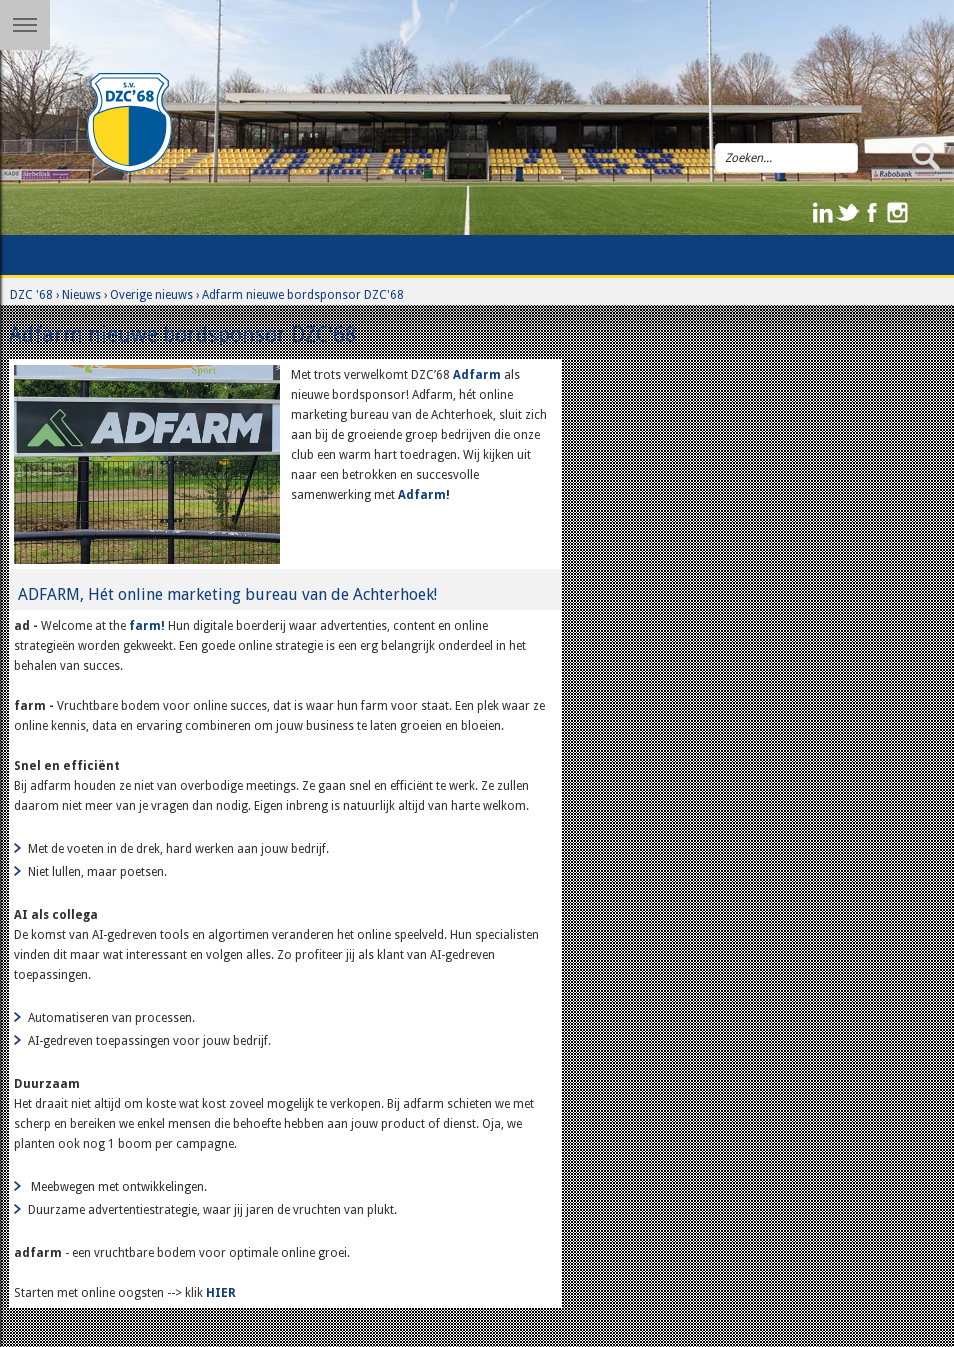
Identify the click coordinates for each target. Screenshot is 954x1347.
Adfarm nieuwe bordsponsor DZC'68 (303, 295)
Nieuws (81, 295)
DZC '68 (31, 295)
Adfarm (478, 375)
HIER (222, 1293)
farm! (147, 626)
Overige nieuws (151, 295)
